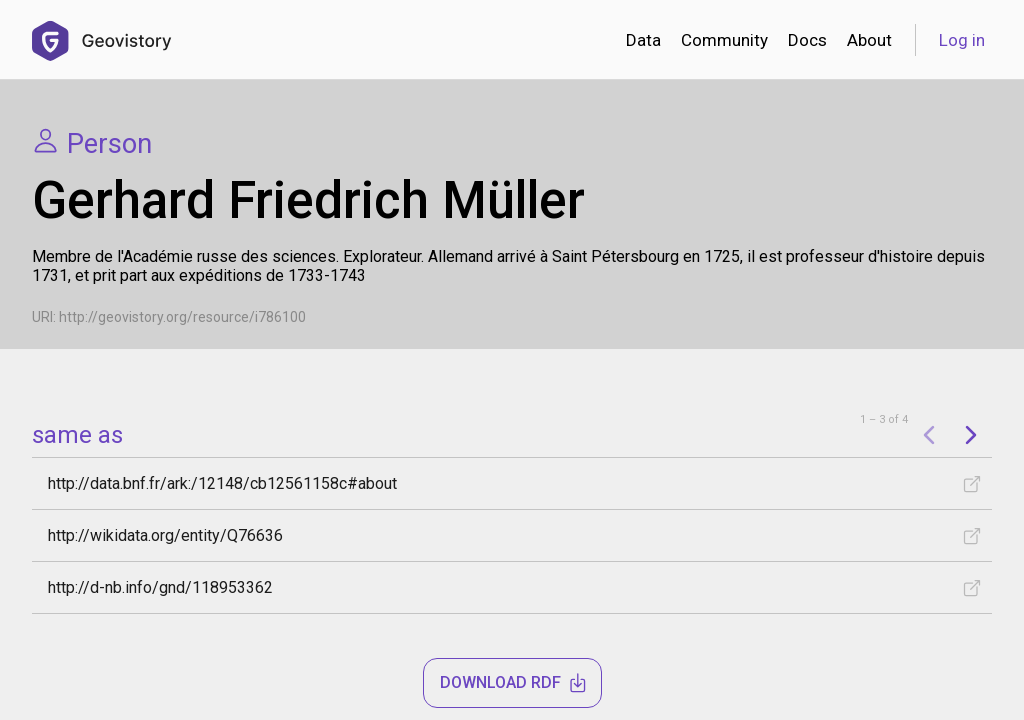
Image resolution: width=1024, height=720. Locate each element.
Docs (807, 40)
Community (724, 40)
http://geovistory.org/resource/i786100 (182, 317)
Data (643, 40)
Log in (962, 40)
